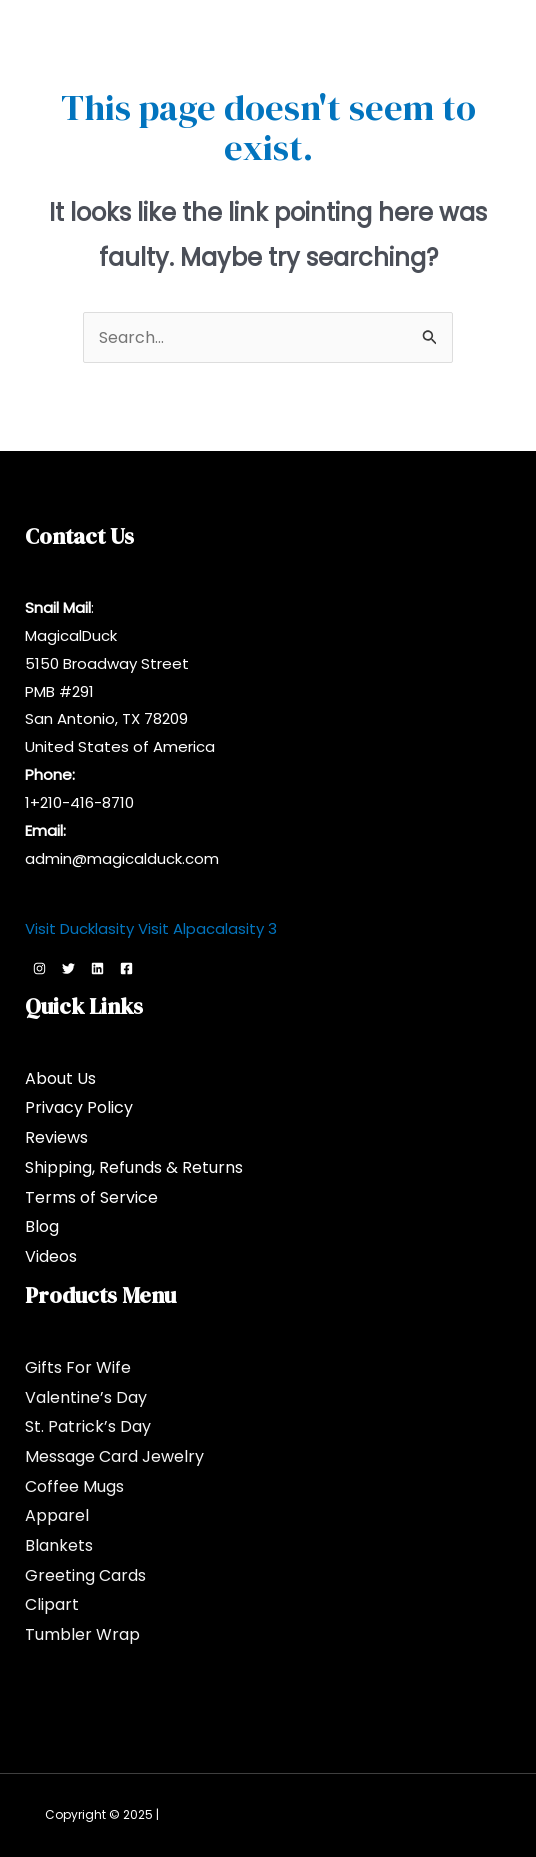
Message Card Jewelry (114, 1456)
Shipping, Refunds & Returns (134, 1167)
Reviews (56, 1137)
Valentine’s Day (86, 1397)
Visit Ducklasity (79, 928)
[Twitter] (68, 968)
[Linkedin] (97, 968)
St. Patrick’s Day (88, 1426)
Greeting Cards (85, 1575)
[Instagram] (39, 968)
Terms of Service (91, 1197)
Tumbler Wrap (82, 1634)
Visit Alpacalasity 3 (207, 928)
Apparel (57, 1515)
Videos (51, 1256)
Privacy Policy (79, 1107)
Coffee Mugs (74, 1486)
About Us (60, 1078)
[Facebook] (126, 968)
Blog (42, 1226)
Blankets (59, 1545)
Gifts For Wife (78, 1367)
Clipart (52, 1604)
